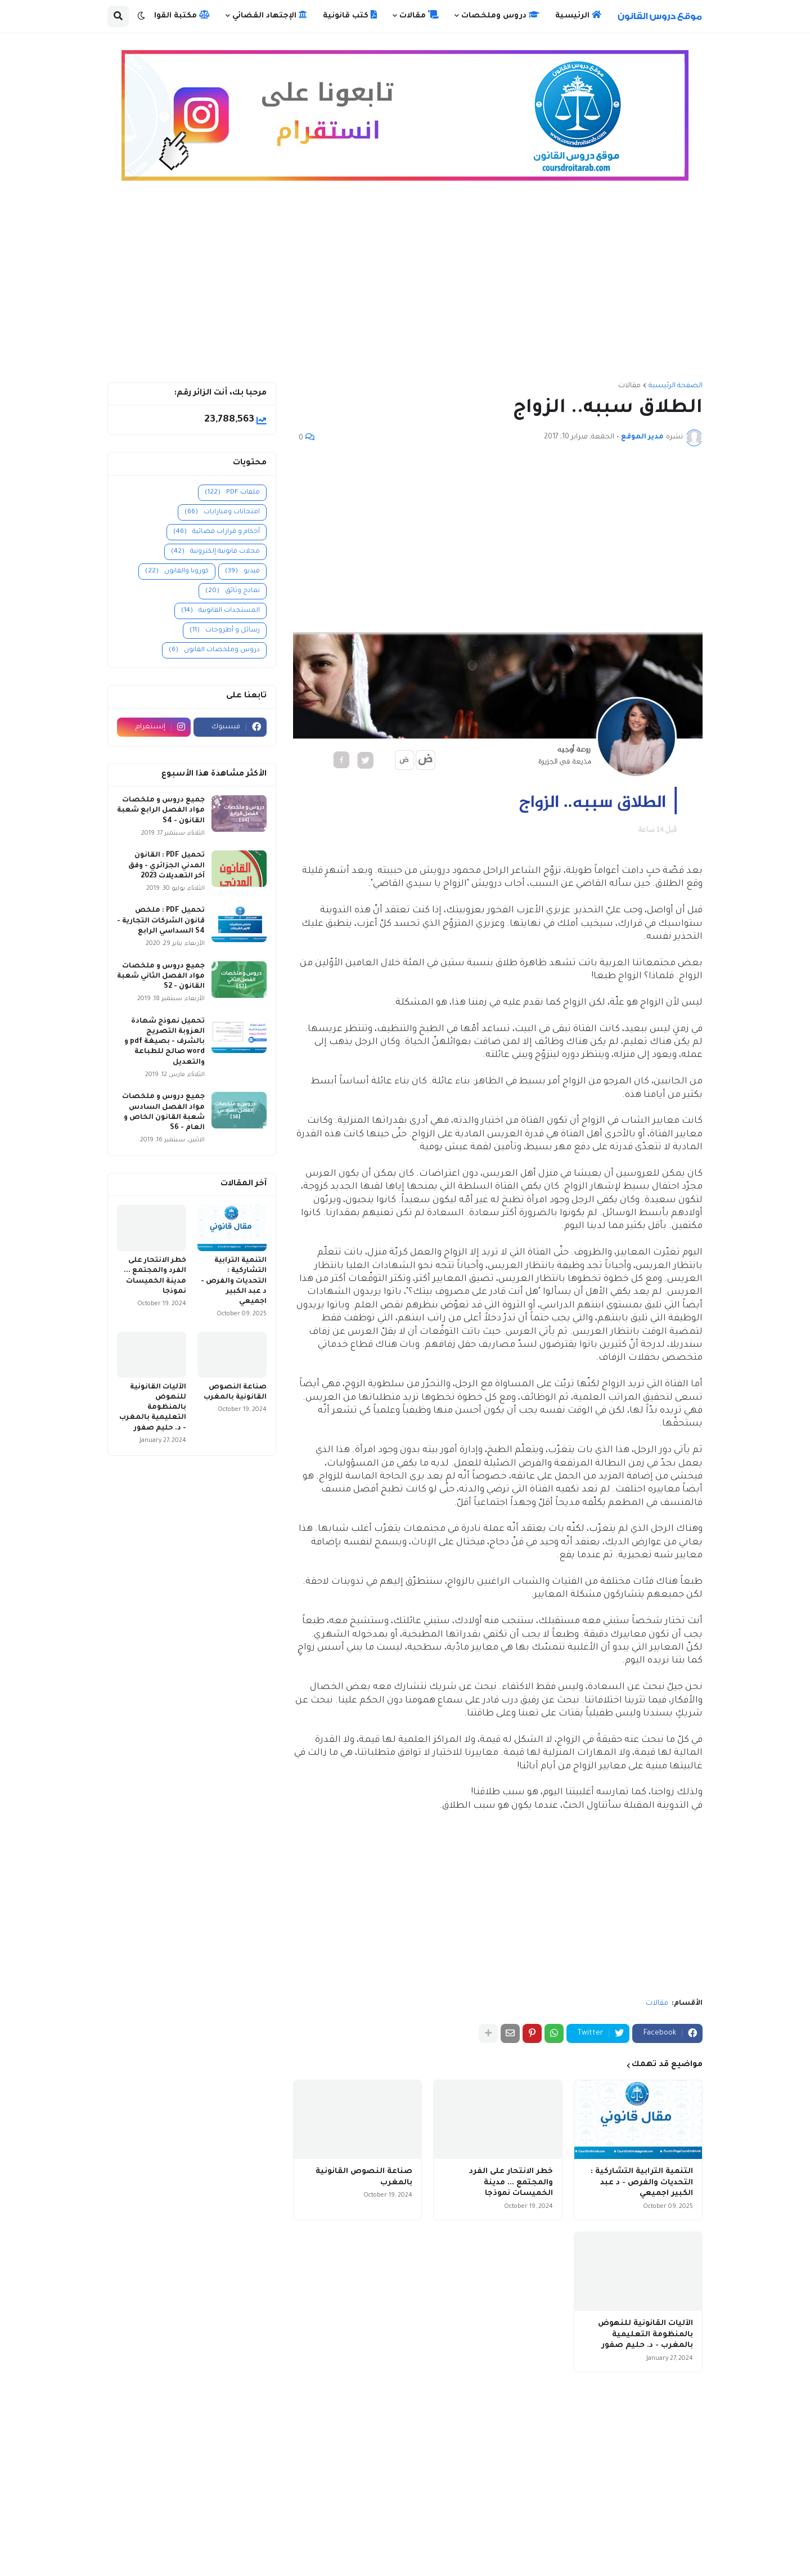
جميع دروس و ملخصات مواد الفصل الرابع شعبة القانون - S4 (161, 810)
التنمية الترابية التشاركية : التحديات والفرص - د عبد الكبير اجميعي (642, 2182)
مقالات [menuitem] (419, 15)
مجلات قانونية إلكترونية (215, 551)
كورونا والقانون (177, 571)
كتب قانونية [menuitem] (350, 15)
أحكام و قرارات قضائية (216, 532)
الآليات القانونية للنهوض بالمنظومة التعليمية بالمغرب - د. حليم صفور (645, 2334)
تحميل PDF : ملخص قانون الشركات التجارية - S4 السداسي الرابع (161, 921)
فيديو (242, 571)
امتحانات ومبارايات (222, 512)
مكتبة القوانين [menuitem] (175, 15)
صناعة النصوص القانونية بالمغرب (364, 2177)
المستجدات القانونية (220, 611)
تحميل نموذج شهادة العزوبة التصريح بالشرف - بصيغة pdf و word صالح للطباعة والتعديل (164, 1042)
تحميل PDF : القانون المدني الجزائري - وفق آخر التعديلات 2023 (166, 866)
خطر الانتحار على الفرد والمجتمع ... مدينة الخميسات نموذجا (511, 2182)
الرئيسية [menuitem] (578, 15)
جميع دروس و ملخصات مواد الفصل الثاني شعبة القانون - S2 (161, 976)
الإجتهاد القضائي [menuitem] (269, 15)
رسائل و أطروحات (225, 630)
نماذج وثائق (232, 591)
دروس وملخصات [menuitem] (500, 15)
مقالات (629, 386)
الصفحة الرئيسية (676, 386)
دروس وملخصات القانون (214, 650)
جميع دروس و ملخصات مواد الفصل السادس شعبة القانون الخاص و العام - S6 (163, 1112)
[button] (141, 16)
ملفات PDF (232, 492)
